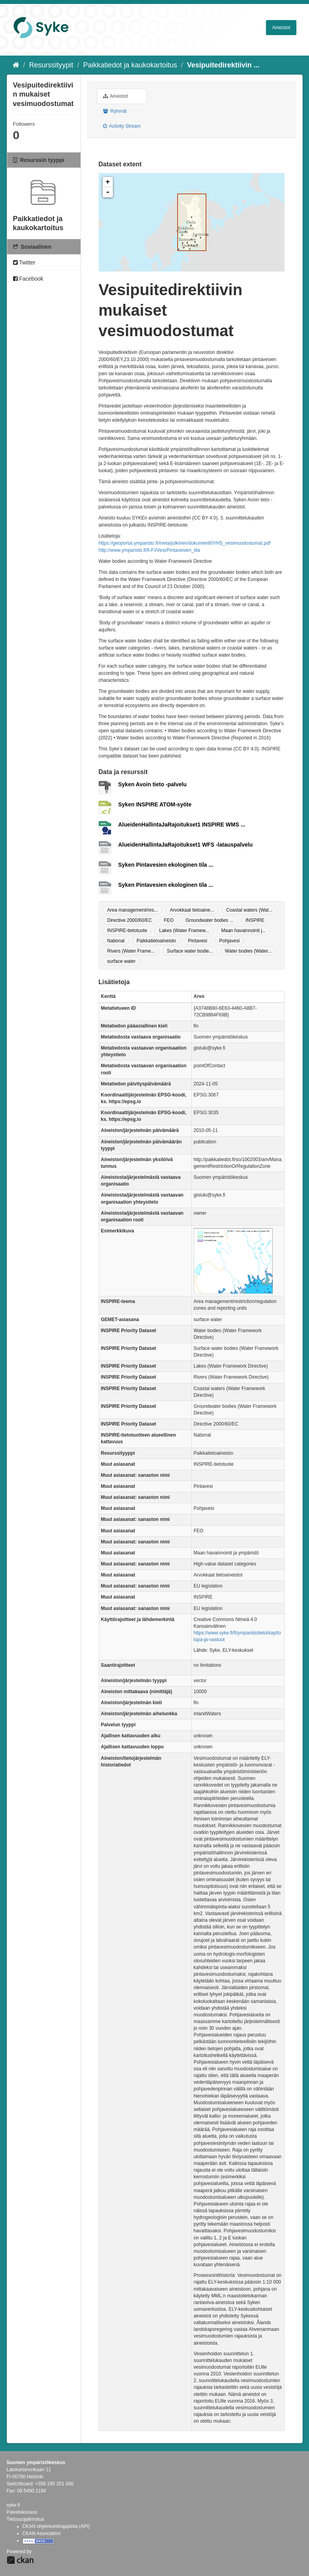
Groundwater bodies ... (209, 920)
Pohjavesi (229, 941)
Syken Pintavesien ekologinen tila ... (165, 865)
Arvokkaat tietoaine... (192, 910)
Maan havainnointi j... (243, 930)
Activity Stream (122, 126)
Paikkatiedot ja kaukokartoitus (130, 65)
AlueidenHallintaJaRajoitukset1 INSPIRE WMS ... (181, 824)
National (116, 941)
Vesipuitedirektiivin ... (223, 65)
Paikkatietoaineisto (156, 941)
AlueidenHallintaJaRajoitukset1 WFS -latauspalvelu (185, 844)
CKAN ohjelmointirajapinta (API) (56, 2526)
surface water (121, 961)
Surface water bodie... (190, 951)
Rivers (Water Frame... (131, 951)
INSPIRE (254, 920)
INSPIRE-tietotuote (127, 930)
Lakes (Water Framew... (184, 930)
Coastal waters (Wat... (249, 910)
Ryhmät (115, 111)
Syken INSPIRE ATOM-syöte (155, 804)
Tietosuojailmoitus (26, 2519)
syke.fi (13, 2505)
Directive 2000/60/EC (129, 920)
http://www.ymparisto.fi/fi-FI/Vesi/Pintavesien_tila (149, 550)
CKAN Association (41, 2533)
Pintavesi (197, 941)
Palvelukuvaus (22, 2512)
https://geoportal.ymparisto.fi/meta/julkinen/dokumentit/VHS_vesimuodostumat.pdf (185, 543)
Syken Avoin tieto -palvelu (152, 784)
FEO (169, 920)
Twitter (24, 262)
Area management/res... (132, 910)
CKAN (20, 2560)
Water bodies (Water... (248, 951)
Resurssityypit (51, 65)
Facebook (28, 278)
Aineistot (281, 27)
